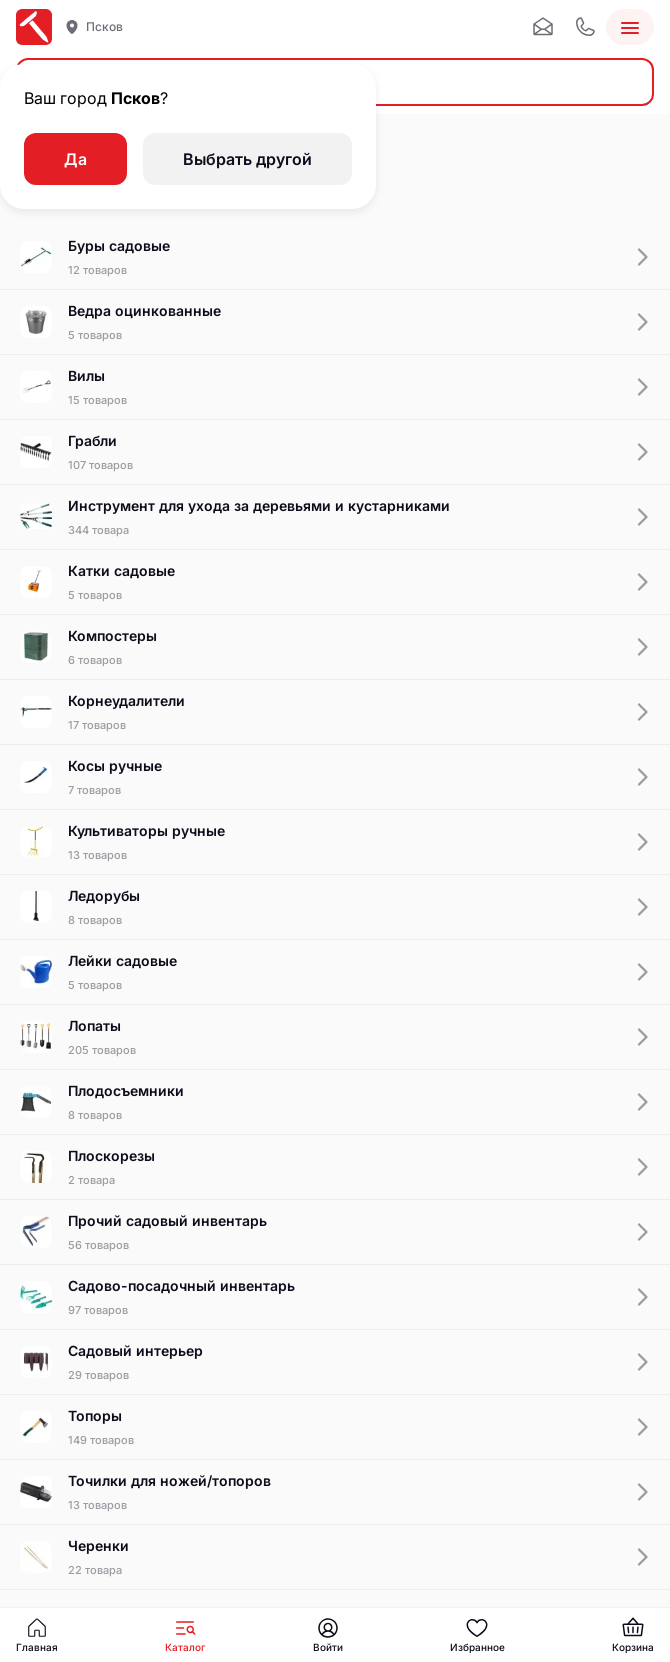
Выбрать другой (247, 159)
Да (75, 159)
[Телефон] (585, 27)
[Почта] (543, 27)
